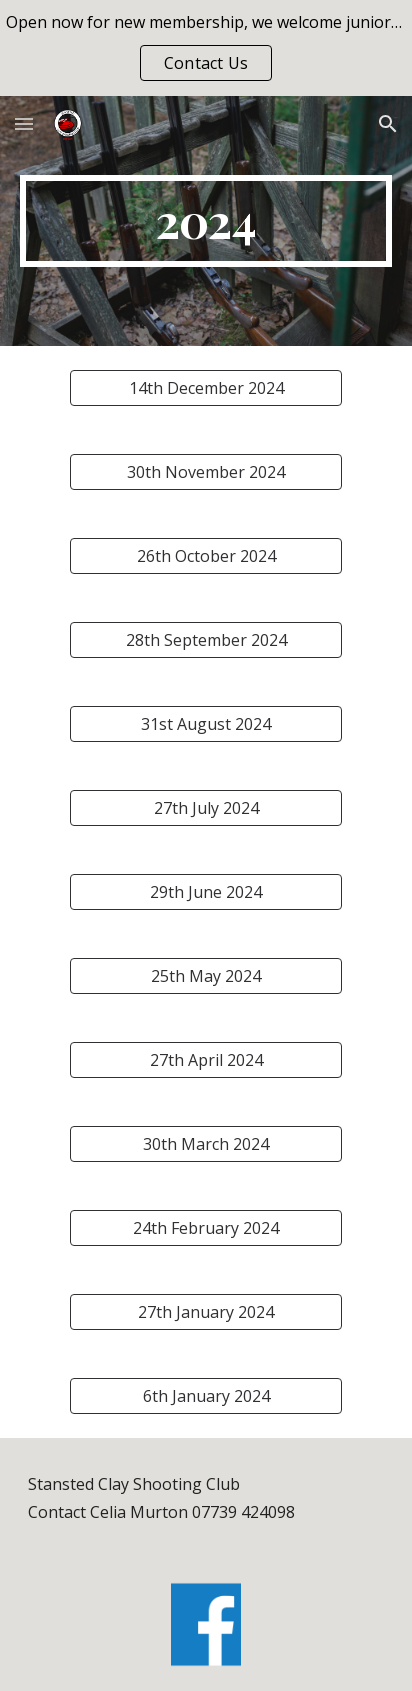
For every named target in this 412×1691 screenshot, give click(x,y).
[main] (206, 221)
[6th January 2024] (205, 1396)
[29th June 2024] (205, 892)
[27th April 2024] (205, 1060)
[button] (24, 123)
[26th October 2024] (205, 556)
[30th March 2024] (205, 1144)
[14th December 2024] (205, 388)
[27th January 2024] (205, 1312)
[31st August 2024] (205, 724)
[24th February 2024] (205, 1228)
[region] (206, 48)
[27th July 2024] (205, 808)
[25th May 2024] (205, 976)
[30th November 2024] (205, 472)
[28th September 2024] (205, 640)
